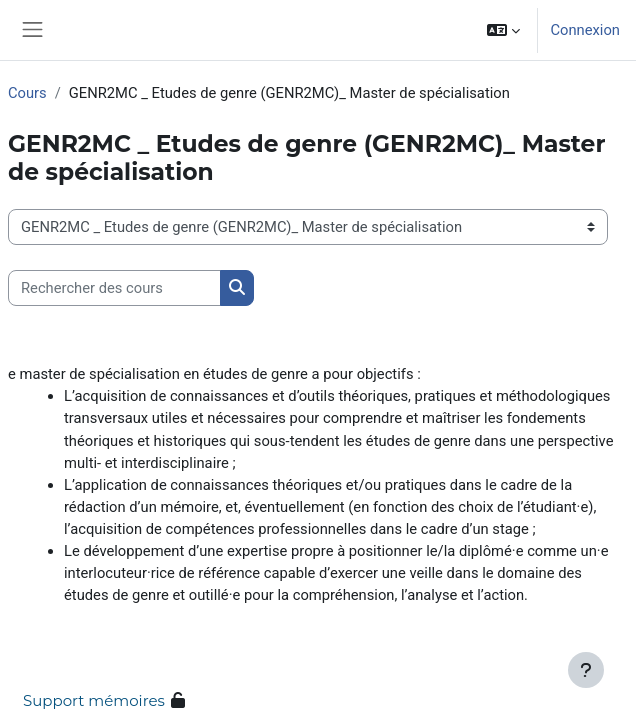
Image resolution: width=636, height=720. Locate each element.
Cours (27, 93)
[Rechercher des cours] (114, 288)
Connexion (585, 30)
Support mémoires (94, 700)
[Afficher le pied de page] (586, 670)
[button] (503, 30)
